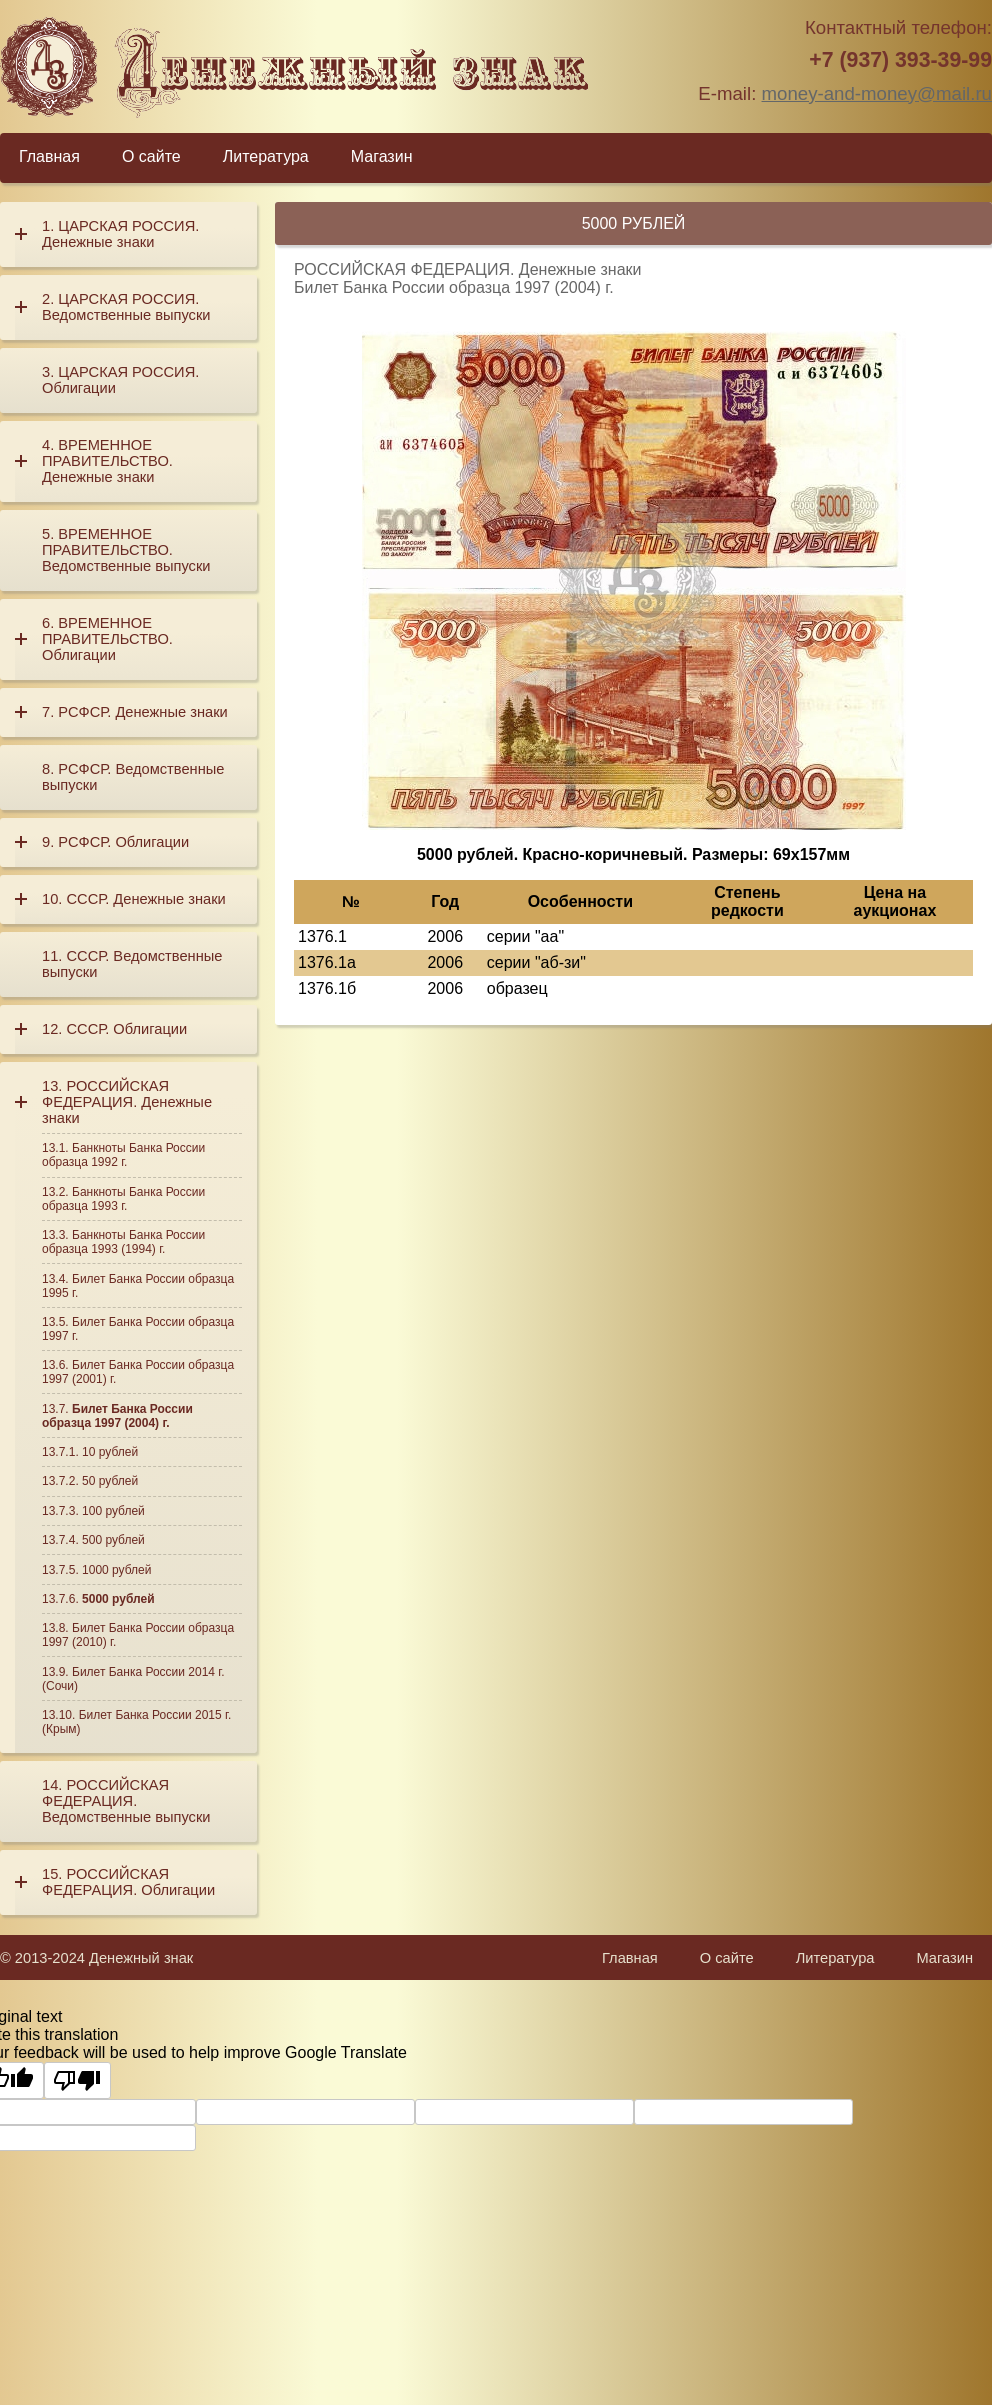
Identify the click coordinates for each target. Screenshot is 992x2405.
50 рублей (110, 1481)
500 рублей (113, 1540)
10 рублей (110, 1452)
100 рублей (113, 1511)
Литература (266, 156)
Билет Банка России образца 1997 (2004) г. (117, 1416)
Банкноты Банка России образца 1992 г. (123, 1155)
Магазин (382, 156)
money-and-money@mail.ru (877, 93)
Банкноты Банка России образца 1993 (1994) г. (123, 1242)
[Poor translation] (77, 2080)
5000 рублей (118, 1599)
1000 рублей (116, 1570)
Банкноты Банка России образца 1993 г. (123, 1199)
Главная (49, 156)
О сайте (151, 156)
